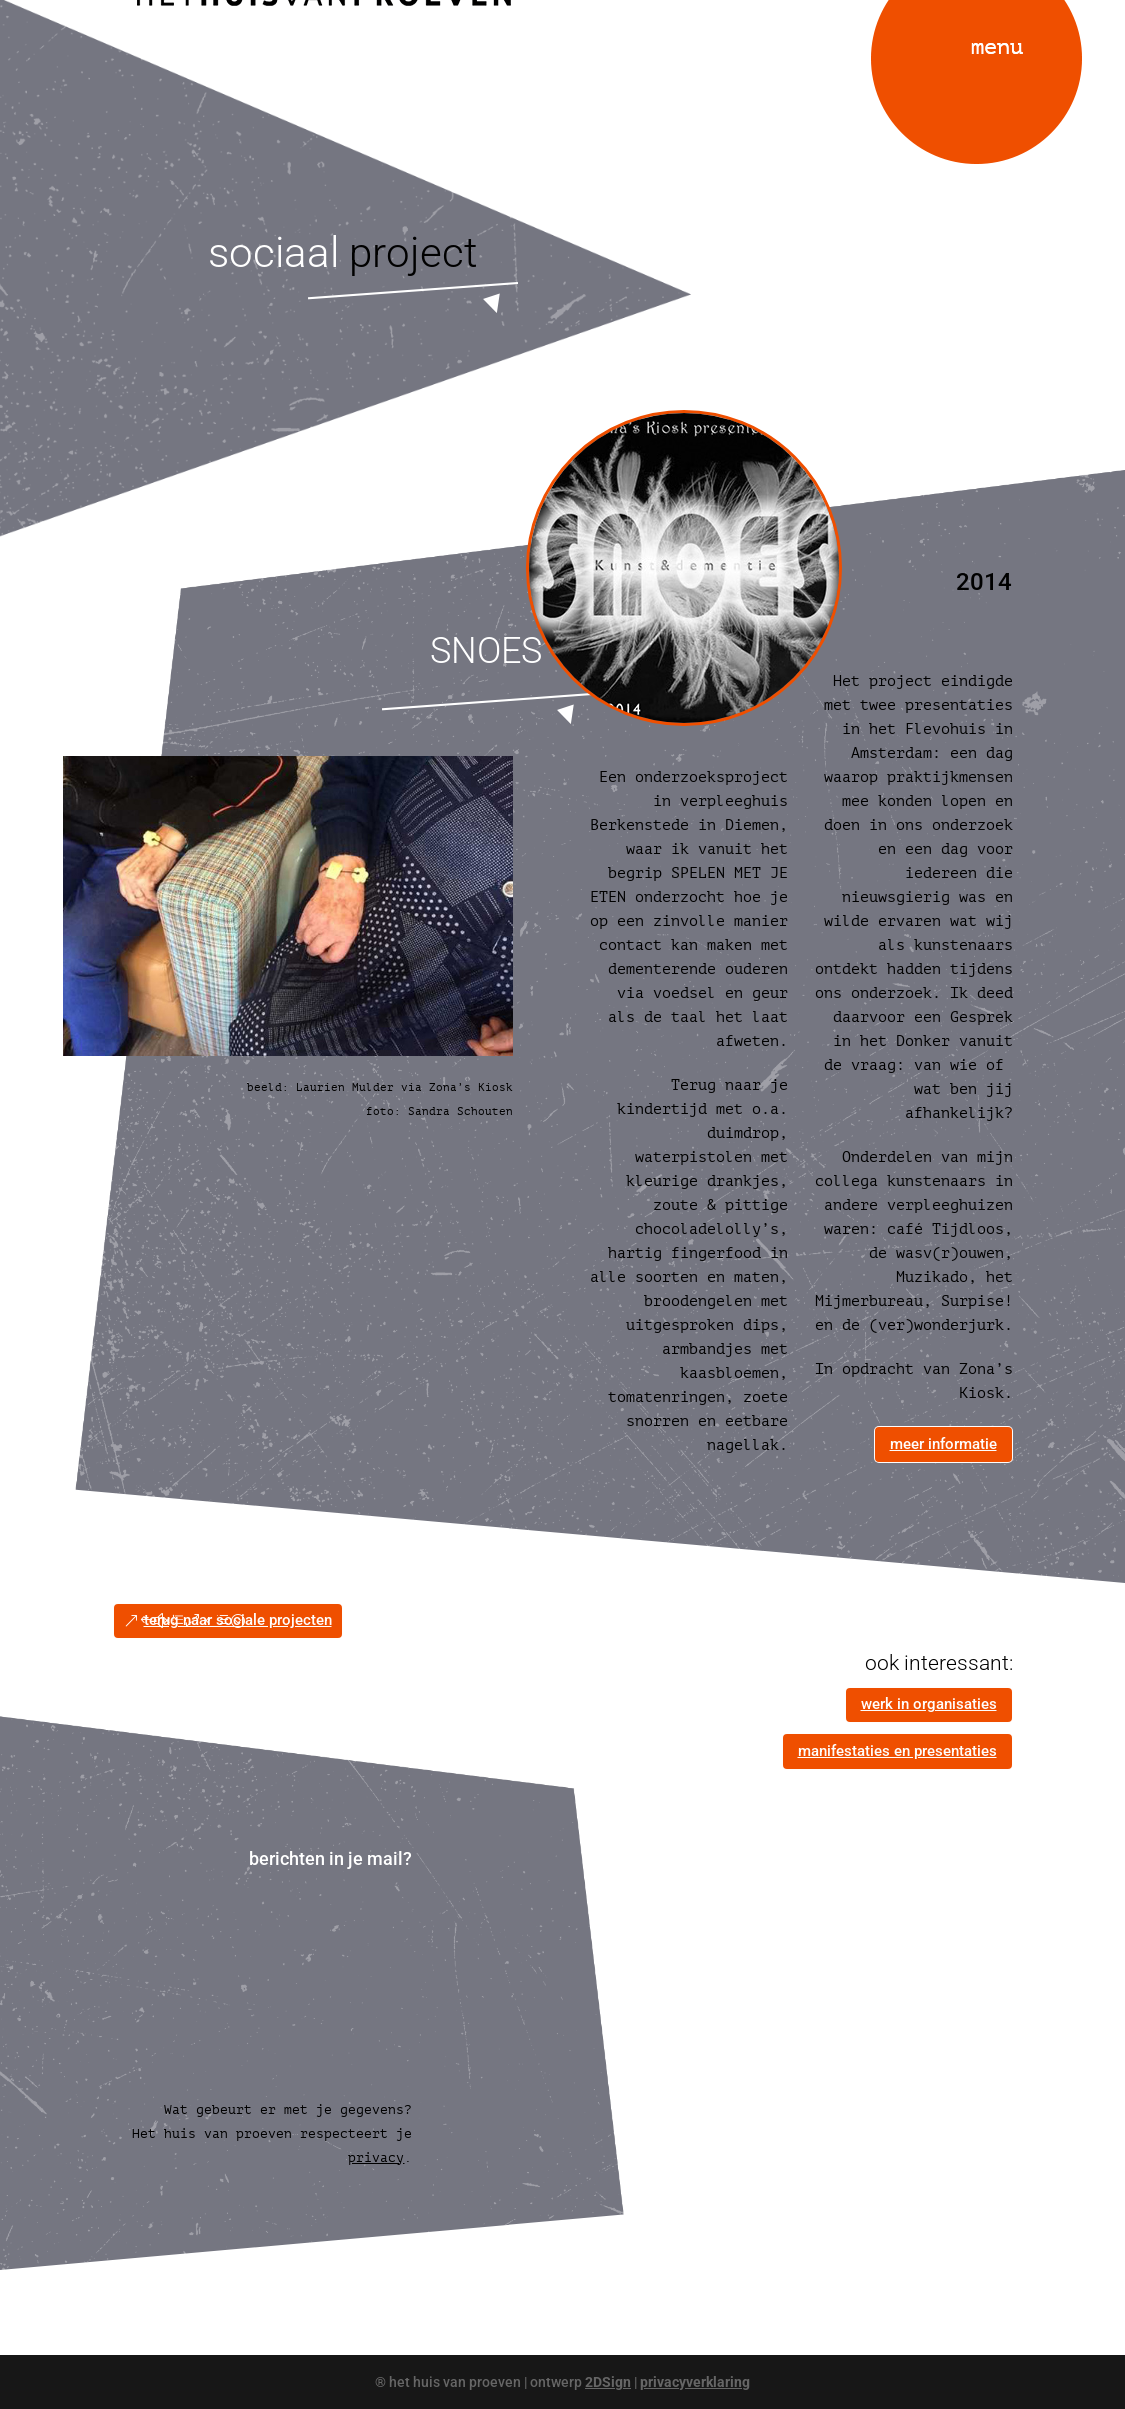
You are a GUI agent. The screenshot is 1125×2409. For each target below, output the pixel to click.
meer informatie (943, 1444)
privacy (376, 2157)
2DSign (608, 2382)
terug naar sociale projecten (238, 1620)
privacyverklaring (695, 2382)
